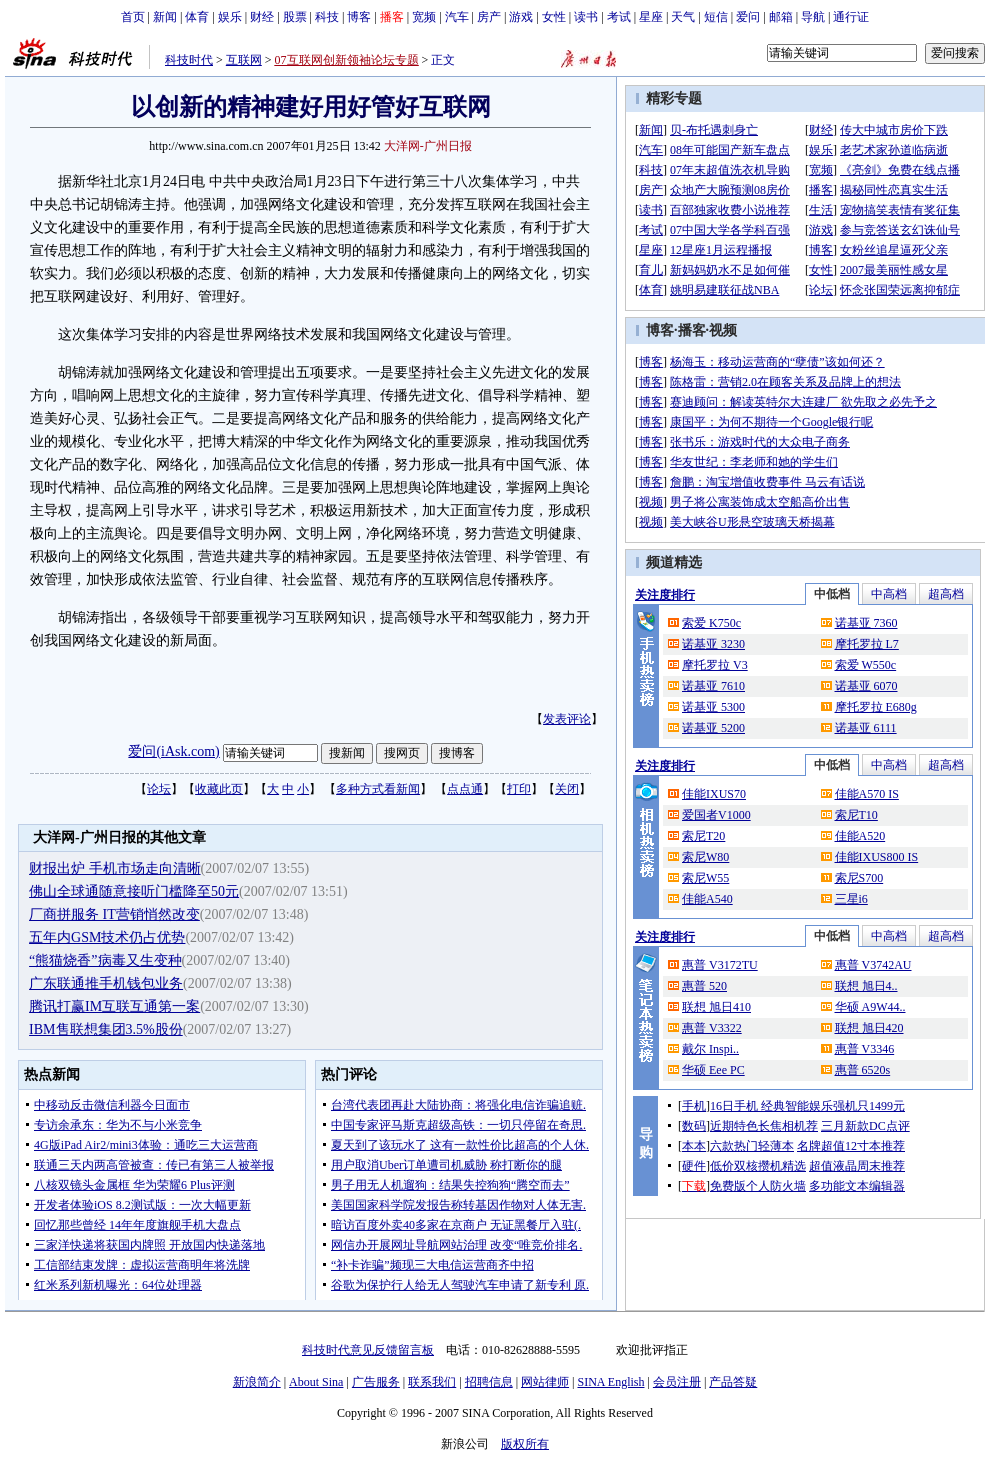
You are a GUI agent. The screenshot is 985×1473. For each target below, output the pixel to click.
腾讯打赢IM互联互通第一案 (114, 1006)
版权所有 (525, 1444)
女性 (554, 17)
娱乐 (230, 17)
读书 (586, 17)
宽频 (424, 17)
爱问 (748, 17)
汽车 (457, 17)
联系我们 (432, 1382)
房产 (489, 17)
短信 (716, 17)
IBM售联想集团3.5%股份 (106, 1029)
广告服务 (376, 1382)
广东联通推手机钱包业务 (106, 983)
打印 (519, 789)
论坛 (159, 789)
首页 (133, 17)
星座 (651, 17)
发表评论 (567, 719)
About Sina (316, 1382)
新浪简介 (257, 1382)
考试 (619, 17)
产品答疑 (733, 1382)
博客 (359, 17)
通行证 (851, 17)
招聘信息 (489, 1382)
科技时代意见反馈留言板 (368, 1350)
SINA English (610, 1382)
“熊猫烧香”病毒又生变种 (105, 960)
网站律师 (545, 1382)
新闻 (165, 17)
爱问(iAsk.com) (173, 751)
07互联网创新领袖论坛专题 (347, 60)
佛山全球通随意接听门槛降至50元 (134, 891)
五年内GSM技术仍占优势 (107, 937)
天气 (683, 17)
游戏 (521, 17)
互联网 (244, 60)
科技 (327, 17)
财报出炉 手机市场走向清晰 (115, 868)
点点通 (465, 789)
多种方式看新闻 (378, 789)
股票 (295, 17)
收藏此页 (219, 789)
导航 (813, 17)
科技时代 (189, 60)
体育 (197, 17)
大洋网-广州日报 (428, 146)
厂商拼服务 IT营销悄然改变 (114, 914)
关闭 (567, 789)
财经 (262, 17)
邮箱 (781, 17)
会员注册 (677, 1382)
